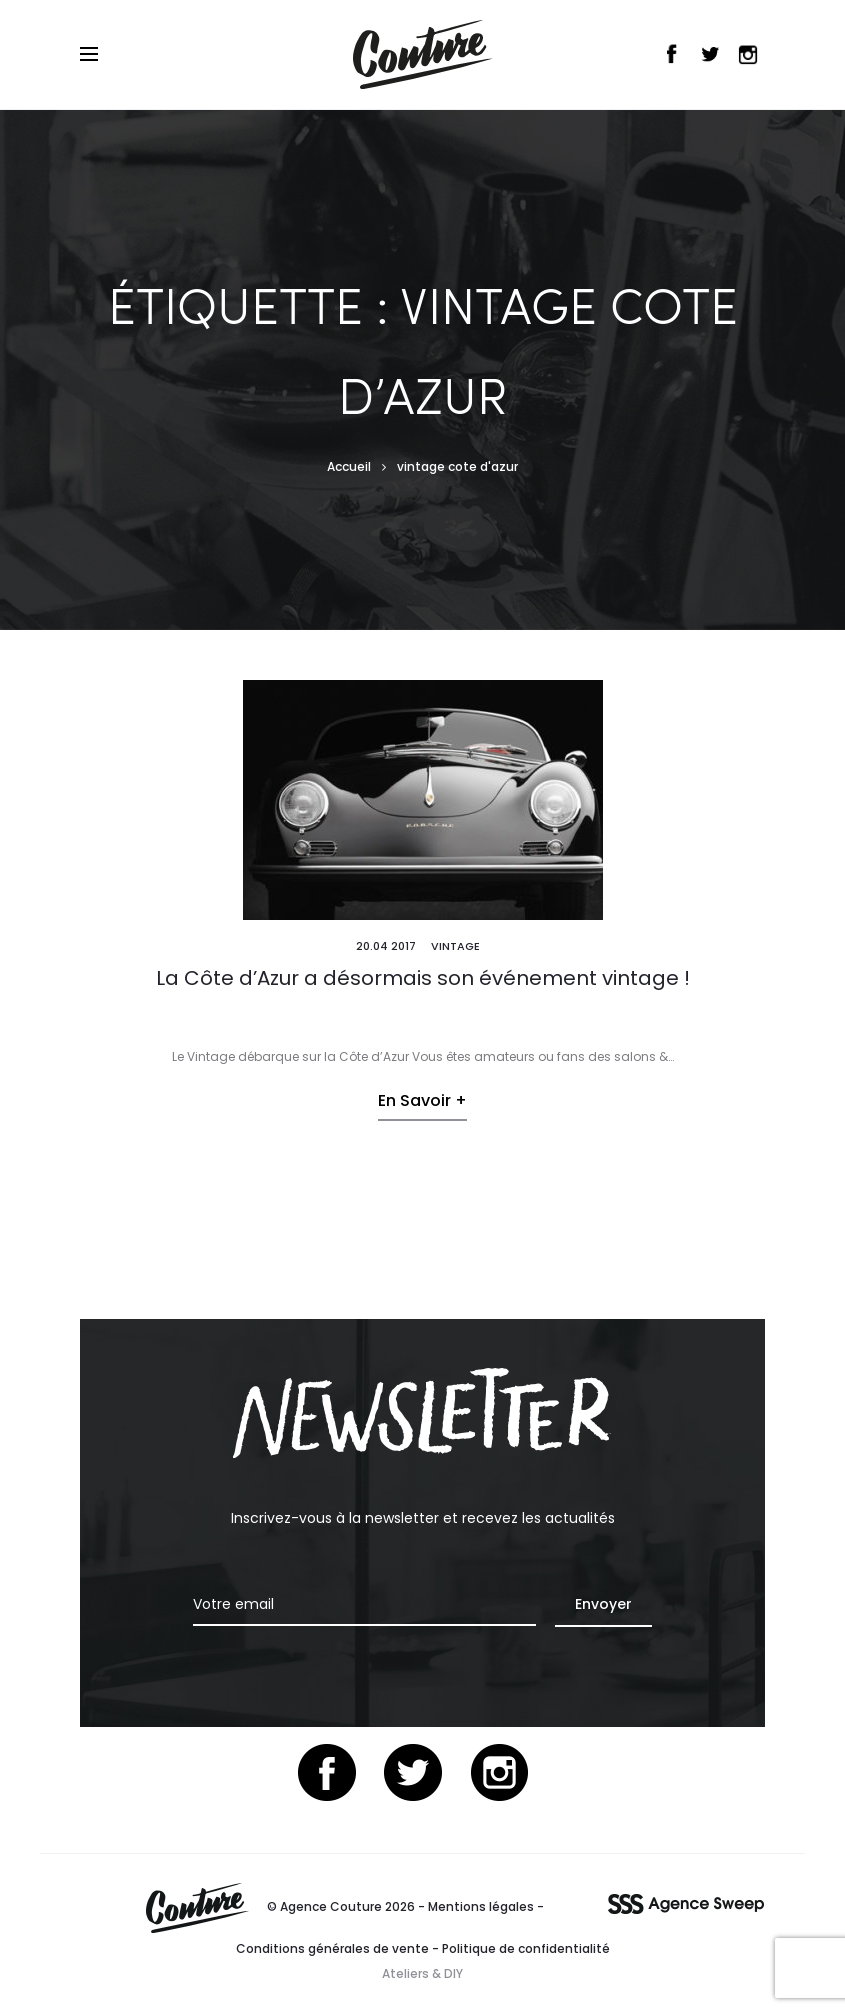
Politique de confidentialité (526, 1948)
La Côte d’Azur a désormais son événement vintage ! (423, 978)
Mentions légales (481, 1906)
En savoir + (422, 1100)
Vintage (455, 946)
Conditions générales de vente (332, 1948)
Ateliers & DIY (422, 1973)
